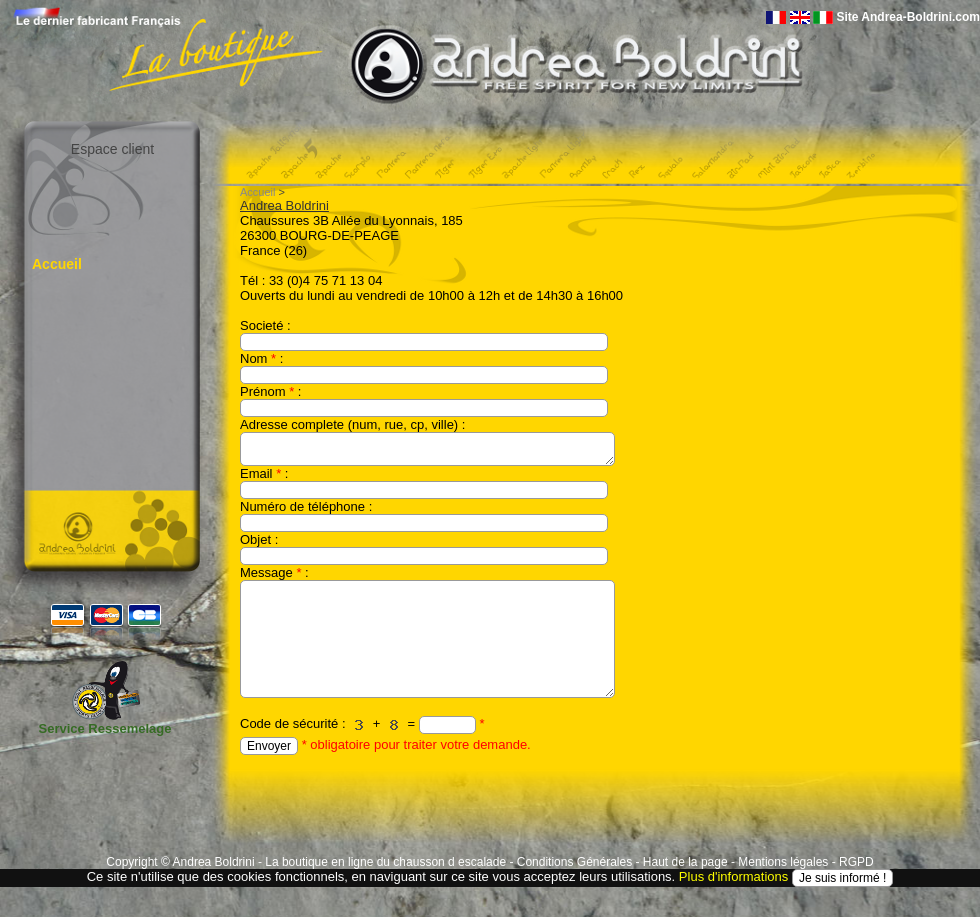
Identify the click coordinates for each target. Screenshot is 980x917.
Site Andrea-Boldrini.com (908, 17)
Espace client (112, 149)
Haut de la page (685, 862)
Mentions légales (783, 862)
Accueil (57, 264)
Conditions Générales (574, 862)
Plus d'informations (733, 876)
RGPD (856, 862)
